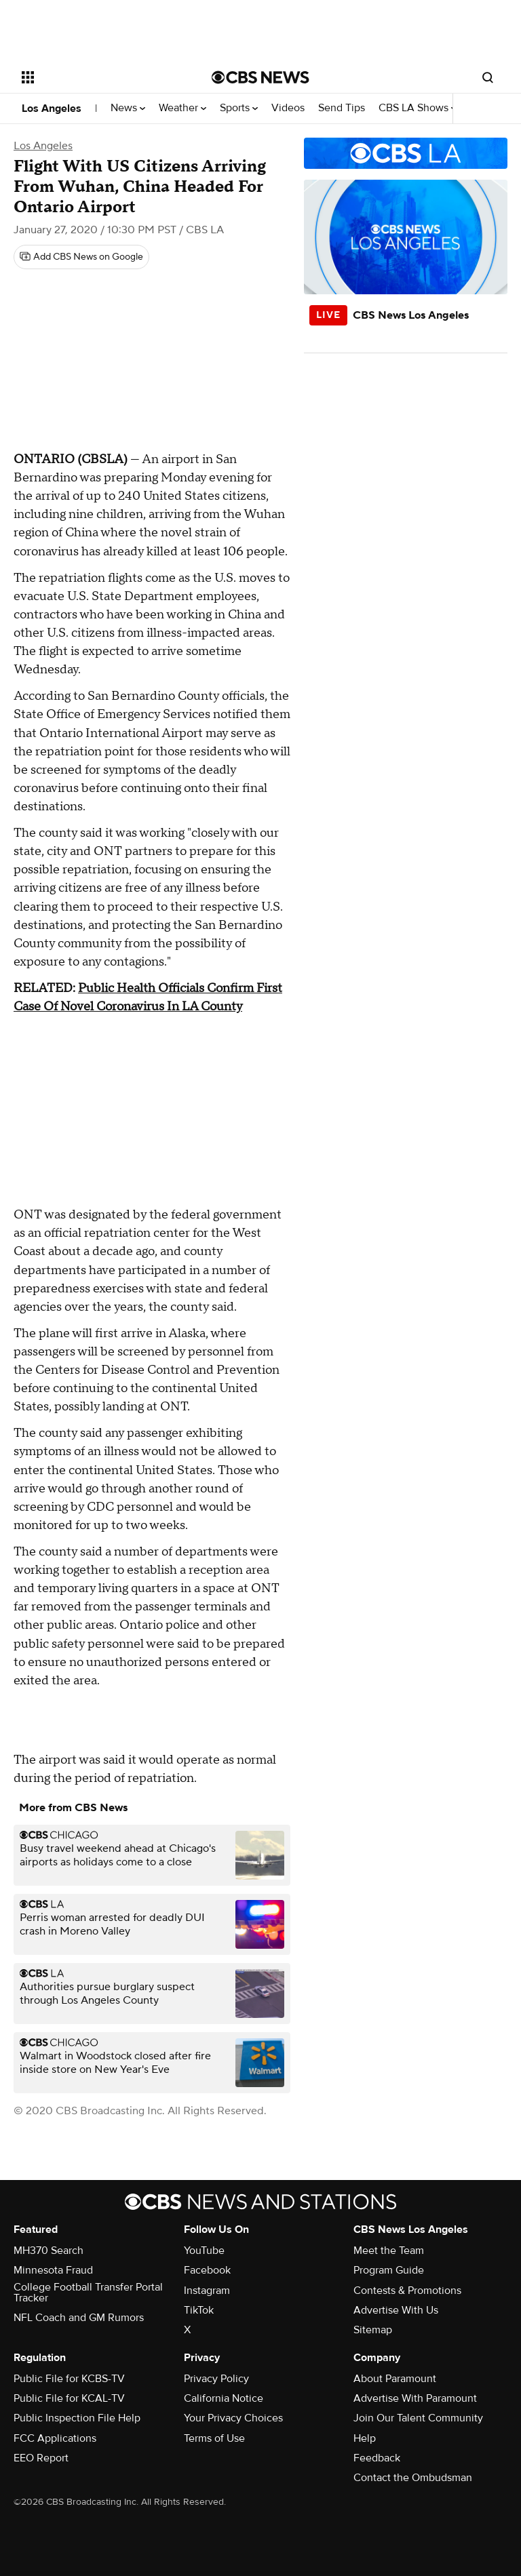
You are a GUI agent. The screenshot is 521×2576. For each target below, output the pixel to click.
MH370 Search (48, 2250)
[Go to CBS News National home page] (260, 77)
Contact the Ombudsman (412, 2477)
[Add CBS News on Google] (81, 257)
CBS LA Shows (418, 108)
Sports (239, 108)
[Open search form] (488, 77)
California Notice (223, 2398)
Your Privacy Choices (233, 2418)
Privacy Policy (216, 2378)
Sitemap (372, 2329)
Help (364, 2438)
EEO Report (41, 2458)
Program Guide (388, 2270)
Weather (182, 108)
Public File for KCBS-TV (69, 2378)
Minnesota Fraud (53, 2270)
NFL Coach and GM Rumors (79, 2317)
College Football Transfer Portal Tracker (88, 2292)
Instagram (207, 2290)
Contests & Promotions (407, 2290)
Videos (288, 108)
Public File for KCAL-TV (69, 2398)
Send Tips (341, 108)
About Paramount (394, 2378)
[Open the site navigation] (101, 77)
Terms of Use (214, 2438)
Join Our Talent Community (418, 2418)
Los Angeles (51, 108)
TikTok (199, 2310)
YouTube (204, 2250)
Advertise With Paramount (415, 2398)
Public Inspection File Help (77, 2418)
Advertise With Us (395, 2310)
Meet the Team (388, 2250)
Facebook (207, 2270)
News (128, 108)
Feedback (376, 2458)
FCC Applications (55, 2438)
